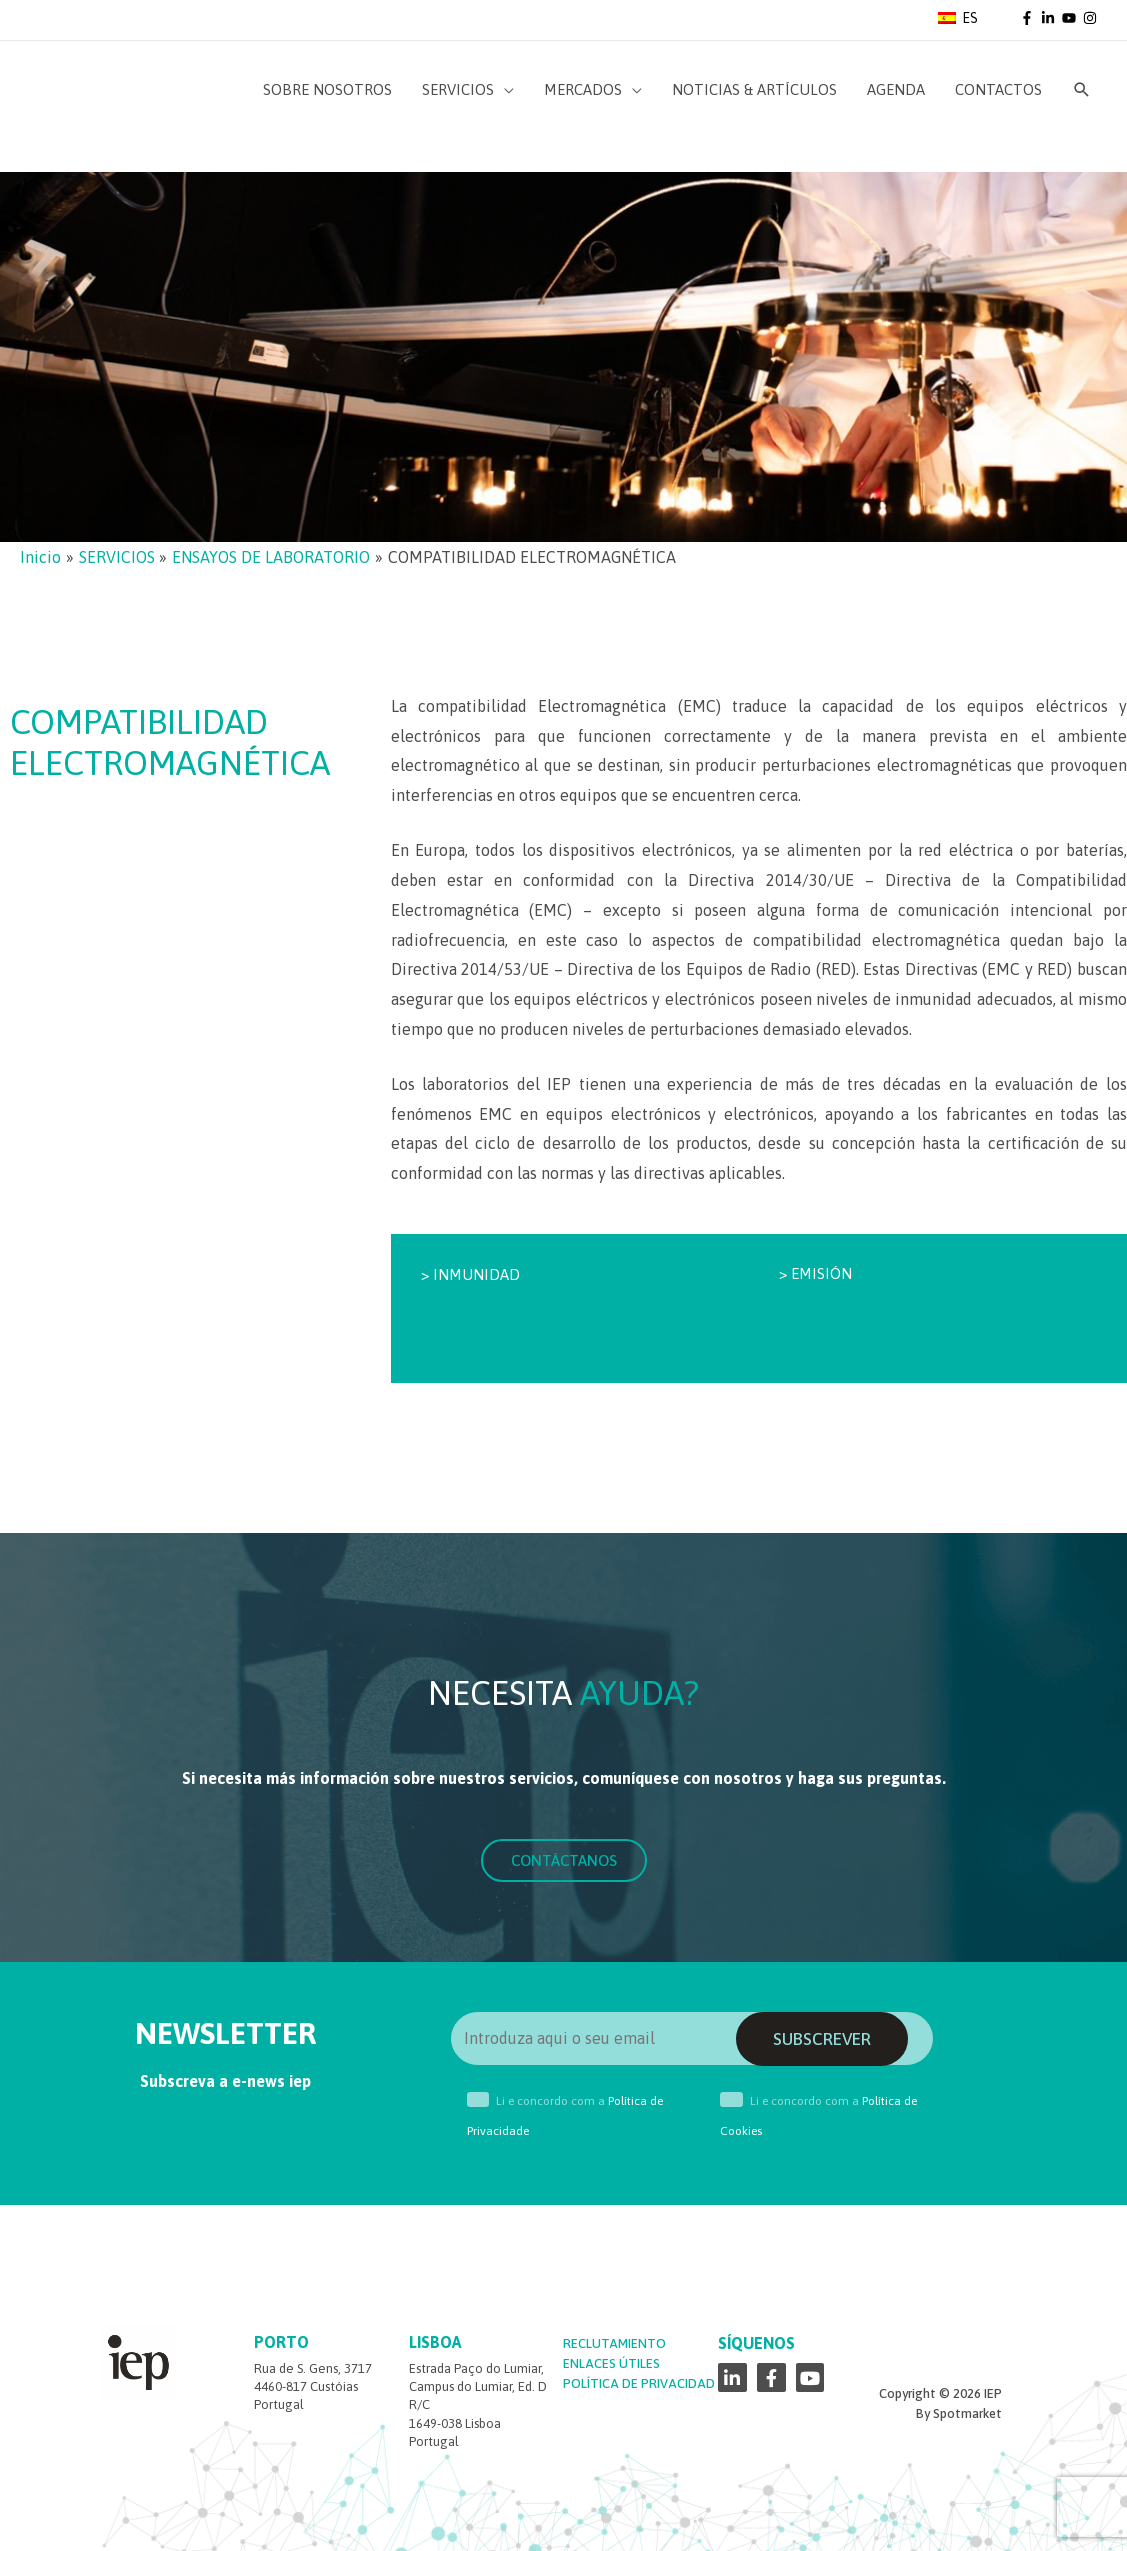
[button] (564, 1860)
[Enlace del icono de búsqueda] (1082, 90)
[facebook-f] (1029, 18)
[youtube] (1071, 18)
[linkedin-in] (1050, 18)
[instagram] (1091, 18)
